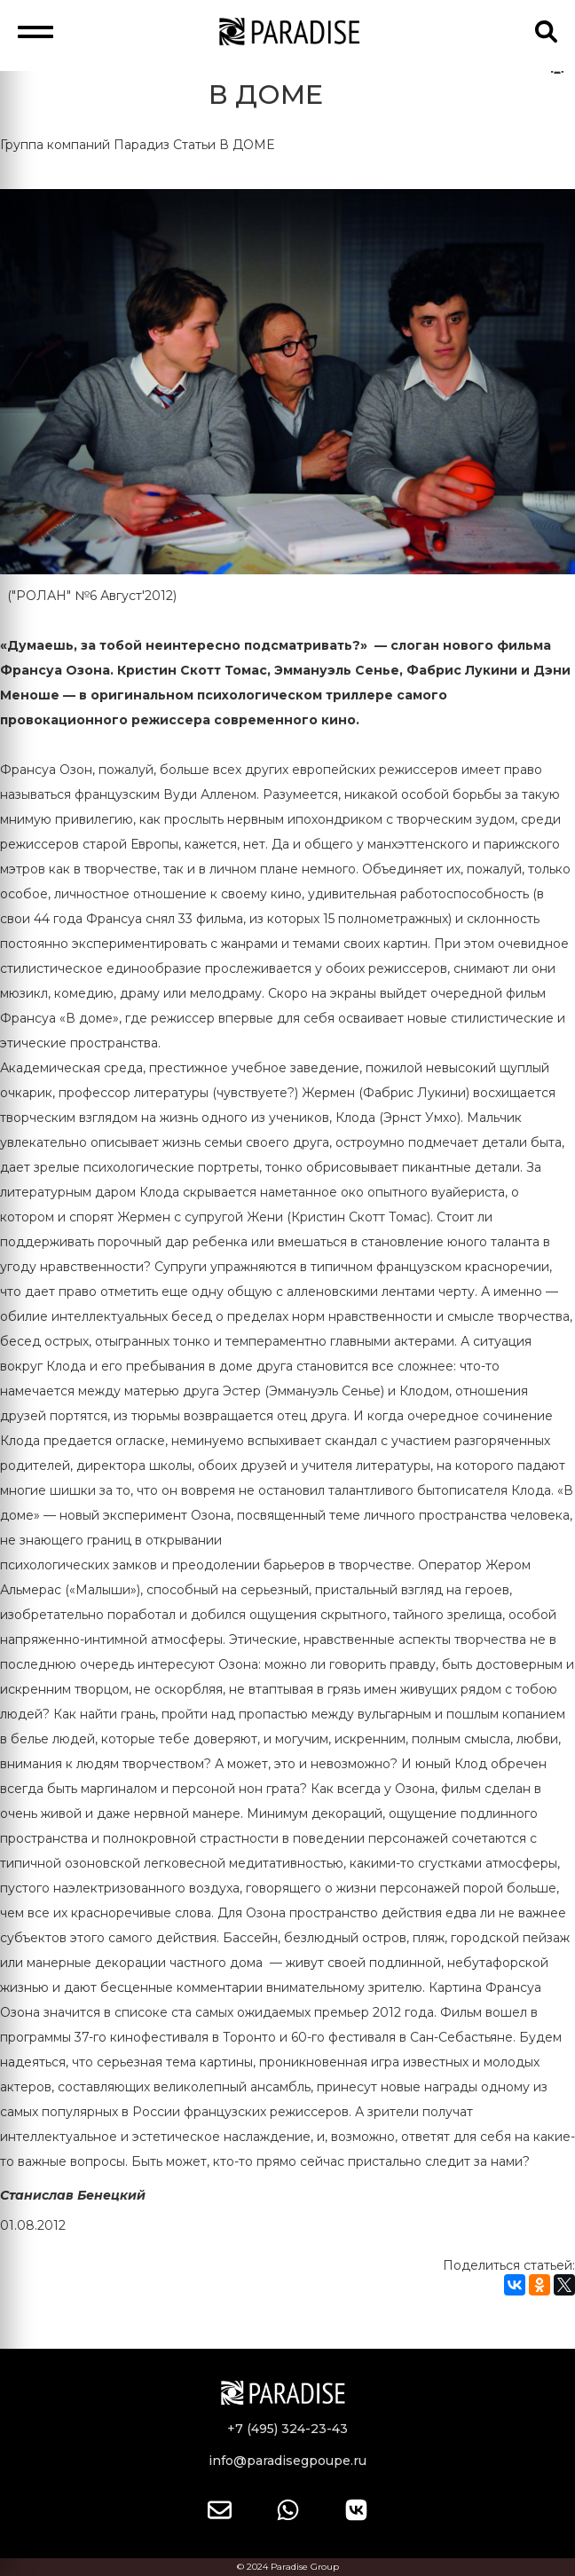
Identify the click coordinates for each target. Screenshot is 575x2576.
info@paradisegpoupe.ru (287, 2461)
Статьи (194, 145)
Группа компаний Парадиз (84, 145)
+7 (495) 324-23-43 (287, 2429)
